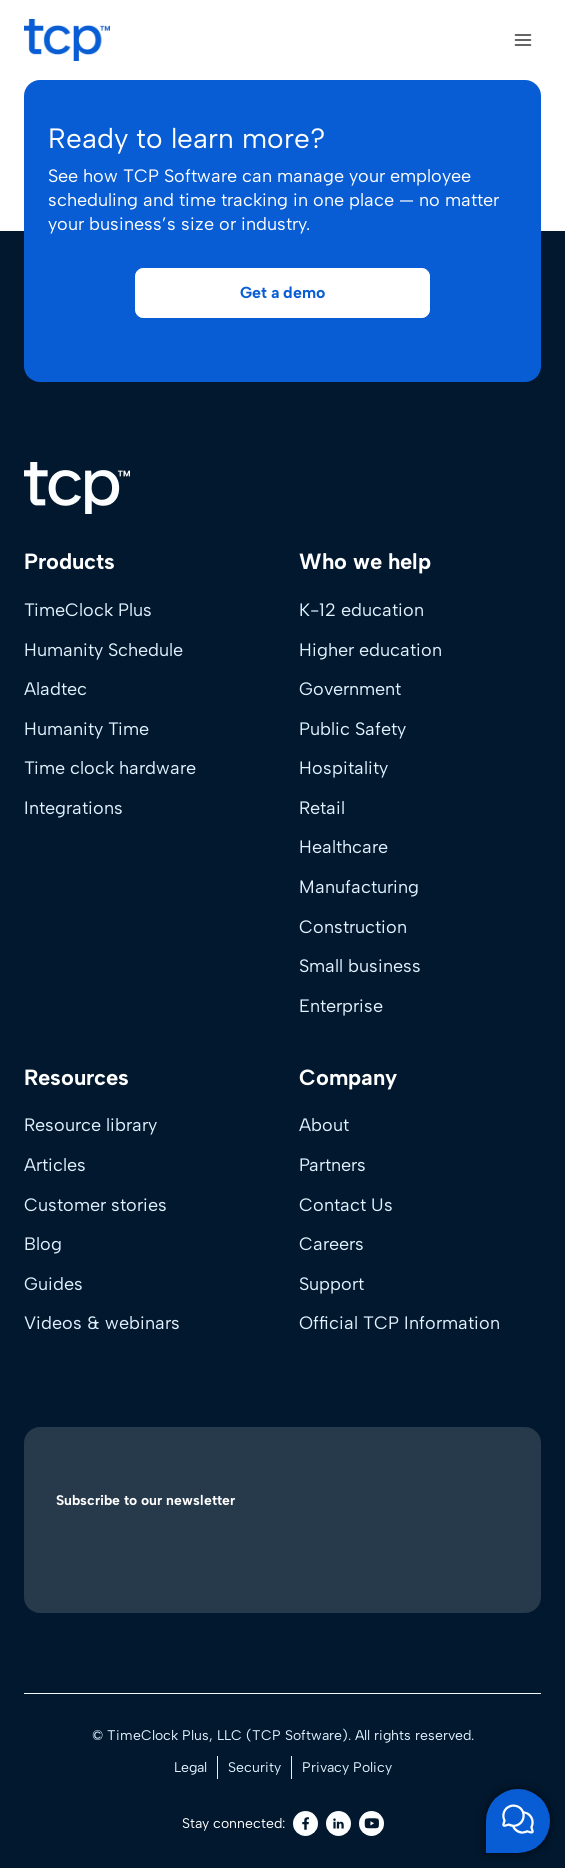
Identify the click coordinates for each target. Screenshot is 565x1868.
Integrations (73, 808)
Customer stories (95, 1205)
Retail (322, 808)
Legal (190, 1767)
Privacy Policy (347, 1767)
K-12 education (361, 610)
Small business (360, 966)
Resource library (90, 1125)
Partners (332, 1165)
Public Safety (352, 729)
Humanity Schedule (103, 650)
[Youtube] (371, 1823)
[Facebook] (305, 1823)
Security (254, 1767)
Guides (53, 1284)
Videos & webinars (102, 1323)
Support (331, 1284)
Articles (55, 1165)
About (324, 1125)
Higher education (370, 650)
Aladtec (55, 689)
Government (350, 689)
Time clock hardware (110, 768)
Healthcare (343, 847)
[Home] (77, 488)
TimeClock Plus (88, 610)
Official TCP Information (399, 1323)
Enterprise (341, 1006)
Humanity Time (86, 729)
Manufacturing (359, 887)
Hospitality (343, 768)
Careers (331, 1244)
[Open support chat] (518, 1821)
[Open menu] (522, 39)
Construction (353, 927)
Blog (43, 1244)
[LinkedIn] (338, 1823)
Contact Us (346, 1205)
